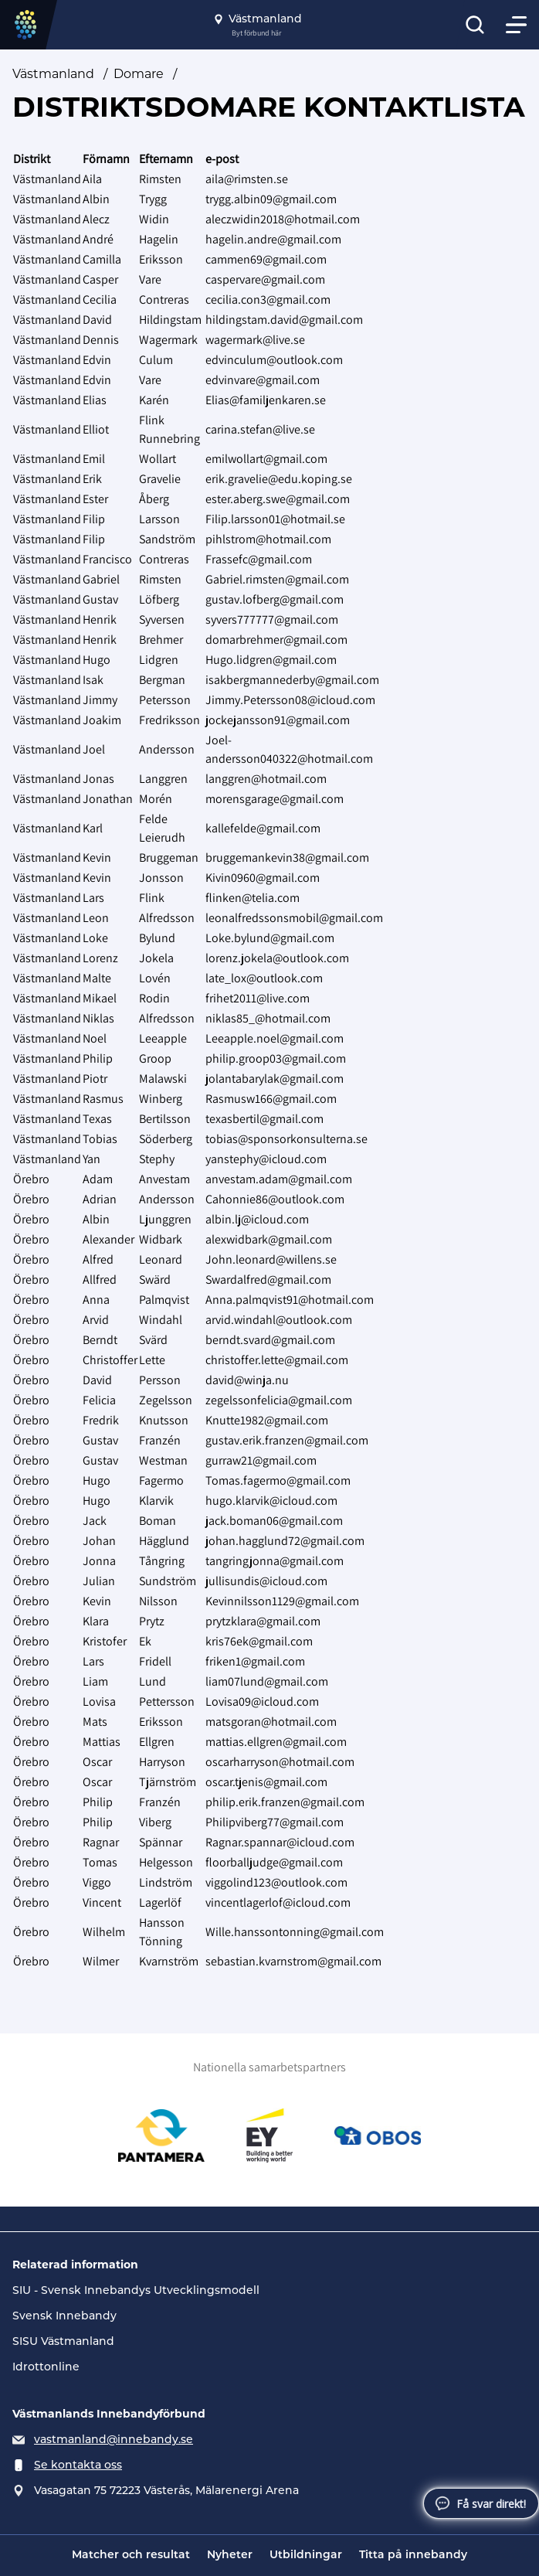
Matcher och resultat (131, 2555)
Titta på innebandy (413, 2555)
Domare (139, 73)
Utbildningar (306, 2555)
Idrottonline (46, 2367)
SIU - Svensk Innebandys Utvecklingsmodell (135, 2290)
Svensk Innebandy (64, 2315)
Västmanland (53, 73)
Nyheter (230, 2555)
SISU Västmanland (63, 2341)
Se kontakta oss (78, 2465)
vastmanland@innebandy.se (113, 2439)
